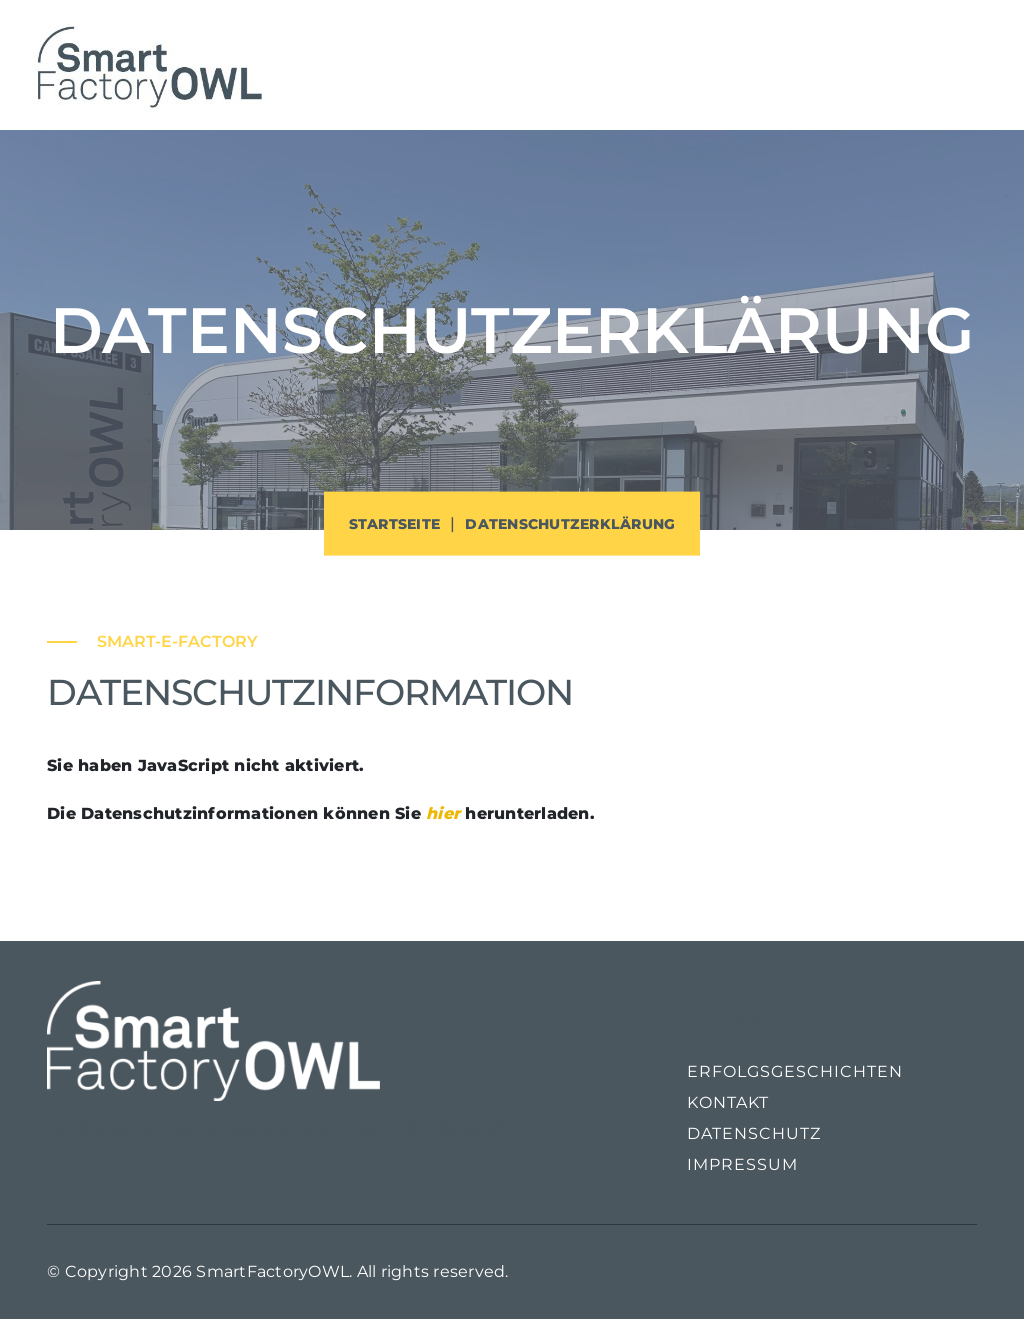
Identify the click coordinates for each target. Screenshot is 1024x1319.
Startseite (395, 524)
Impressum (742, 1164)
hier (443, 813)
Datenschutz (754, 1133)
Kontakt (728, 1102)
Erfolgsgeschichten (795, 1071)
